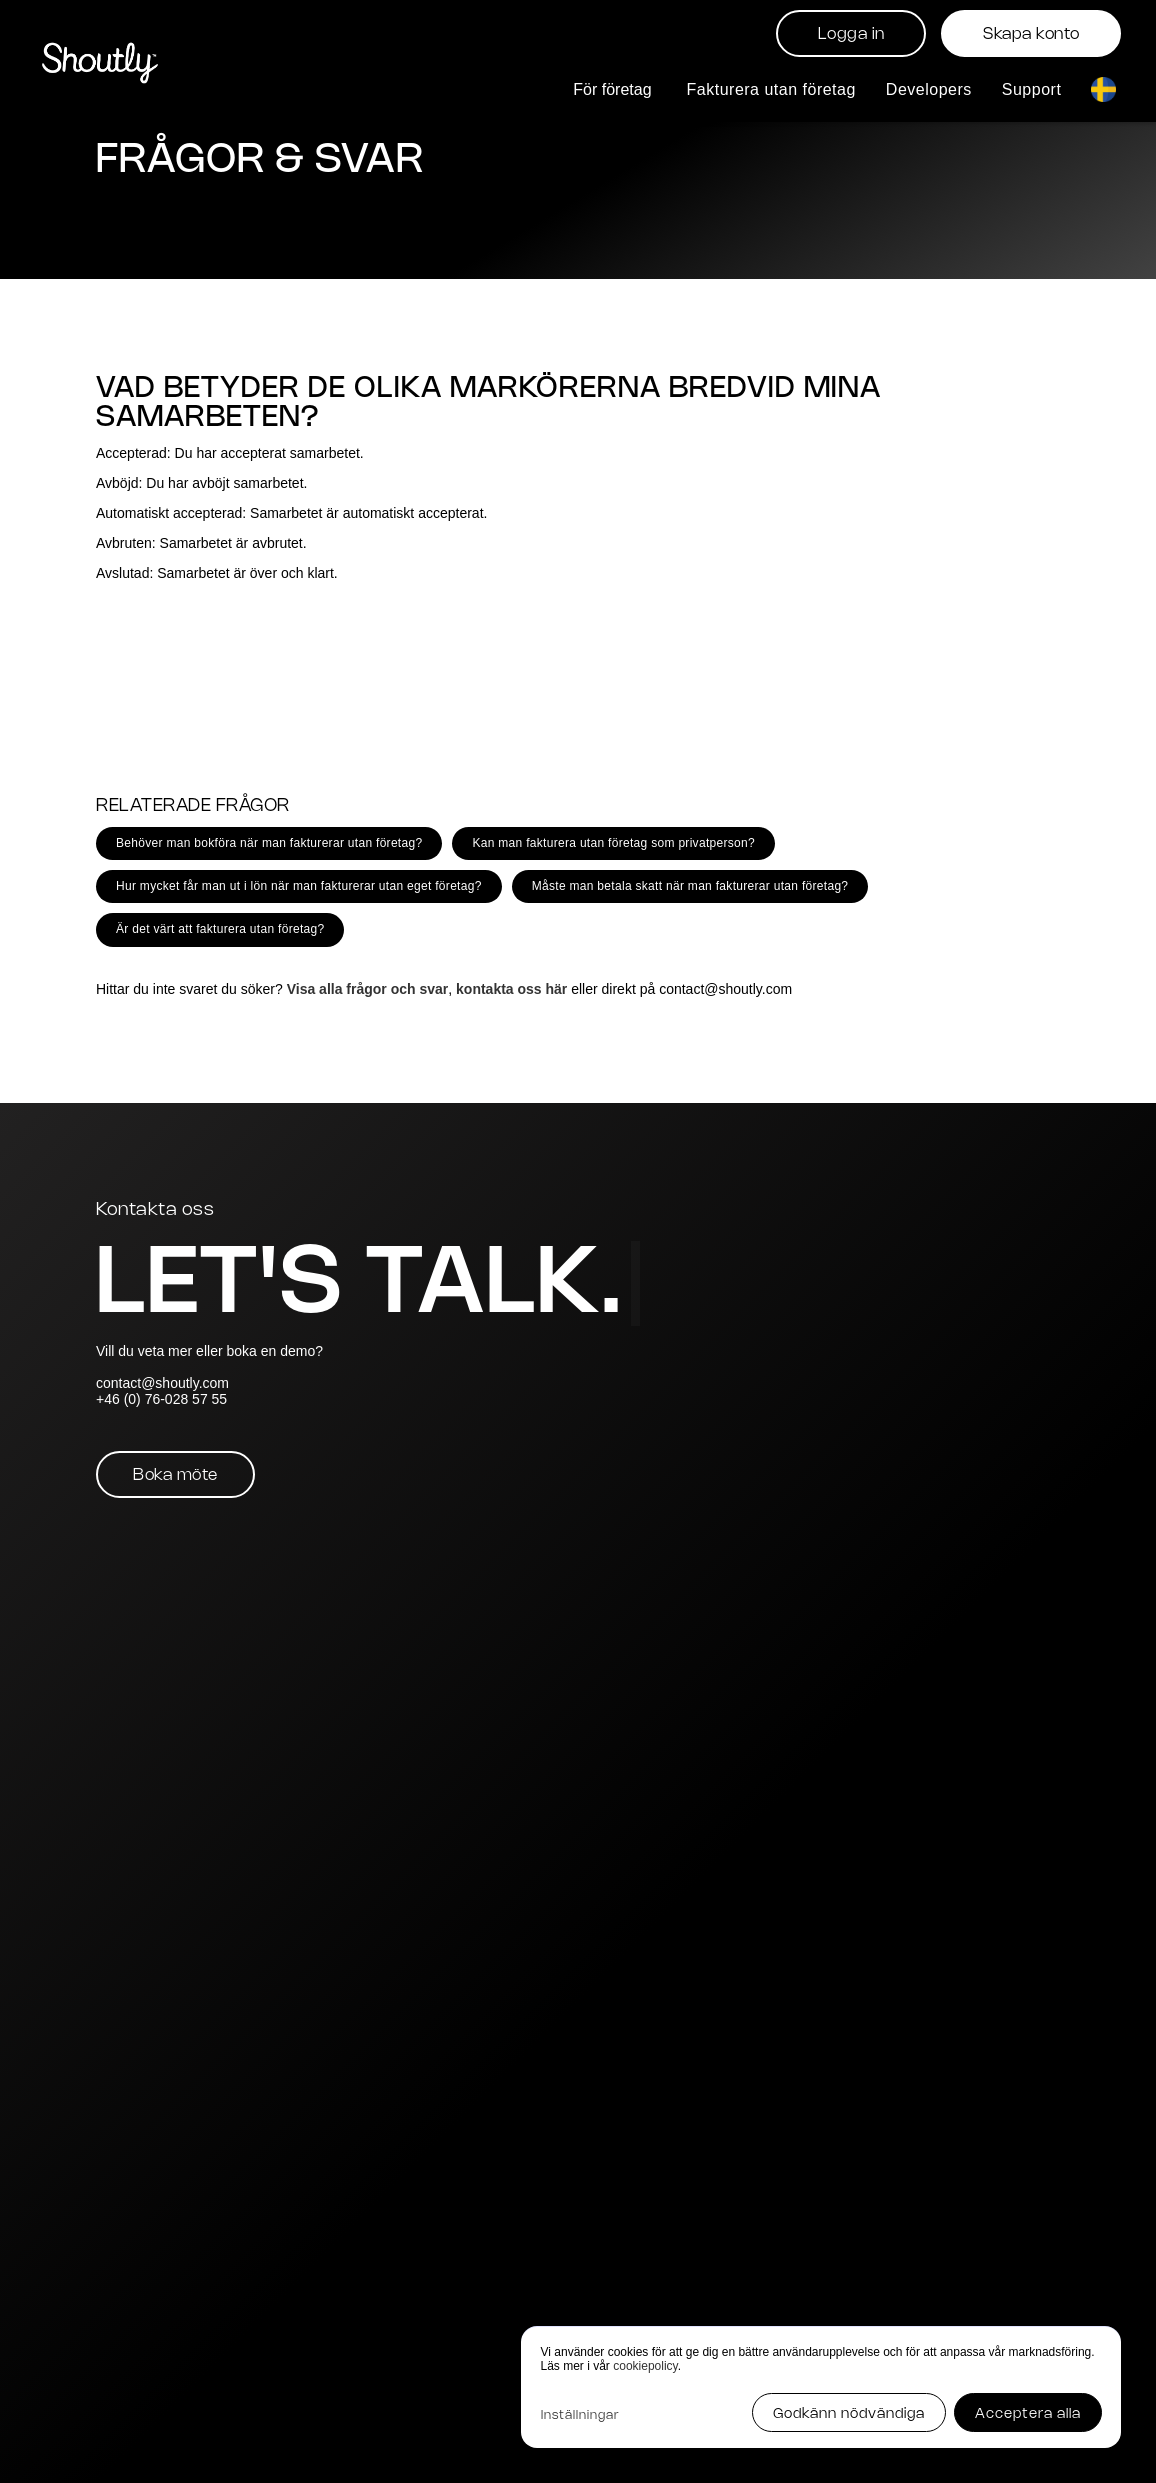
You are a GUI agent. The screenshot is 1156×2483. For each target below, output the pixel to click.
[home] (100, 60)
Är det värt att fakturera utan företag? (220, 929)
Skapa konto (1031, 34)
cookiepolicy (645, 2366)
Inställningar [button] (580, 2415)
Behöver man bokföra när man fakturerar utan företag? (269, 843)
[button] (614, 89)
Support (1032, 89)
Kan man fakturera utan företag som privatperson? (613, 843)
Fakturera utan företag (771, 89)
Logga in (851, 34)
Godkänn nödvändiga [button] (849, 2414)
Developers (929, 89)
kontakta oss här (511, 989)
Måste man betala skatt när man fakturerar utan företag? (690, 886)
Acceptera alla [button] (1028, 2414)
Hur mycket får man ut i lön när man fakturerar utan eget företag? (299, 886)
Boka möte (175, 1475)
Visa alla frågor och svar (368, 989)
